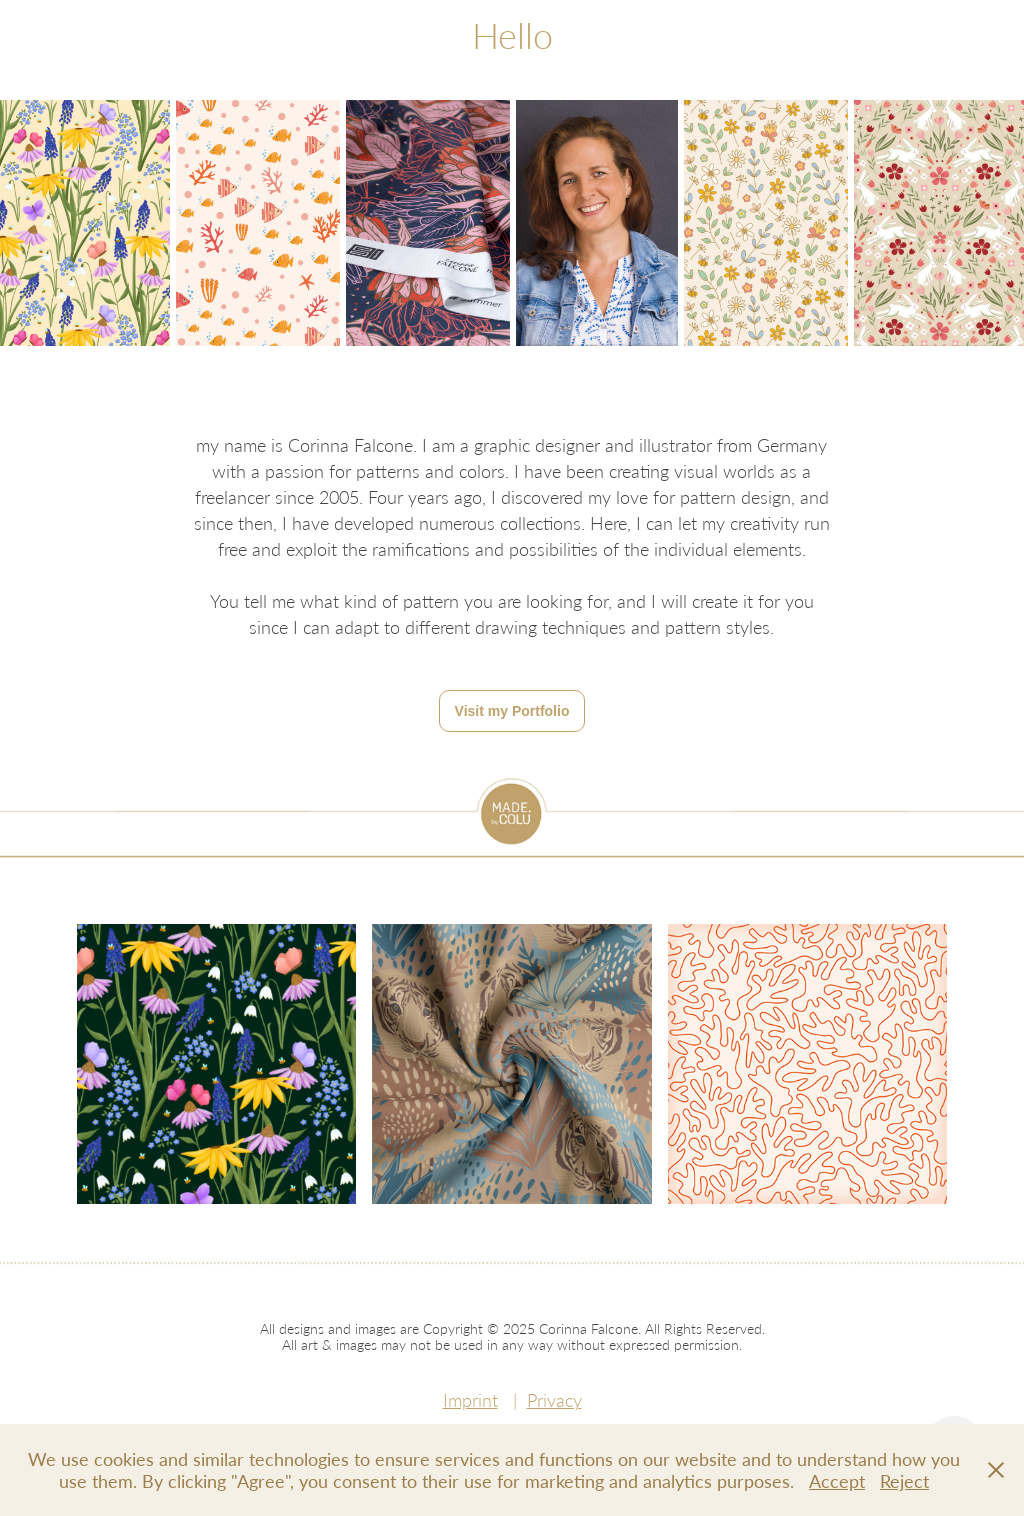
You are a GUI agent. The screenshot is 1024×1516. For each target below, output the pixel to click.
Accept (837, 1481)
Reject (904, 1481)
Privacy (554, 1400)
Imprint (470, 1400)
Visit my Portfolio (512, 711)
